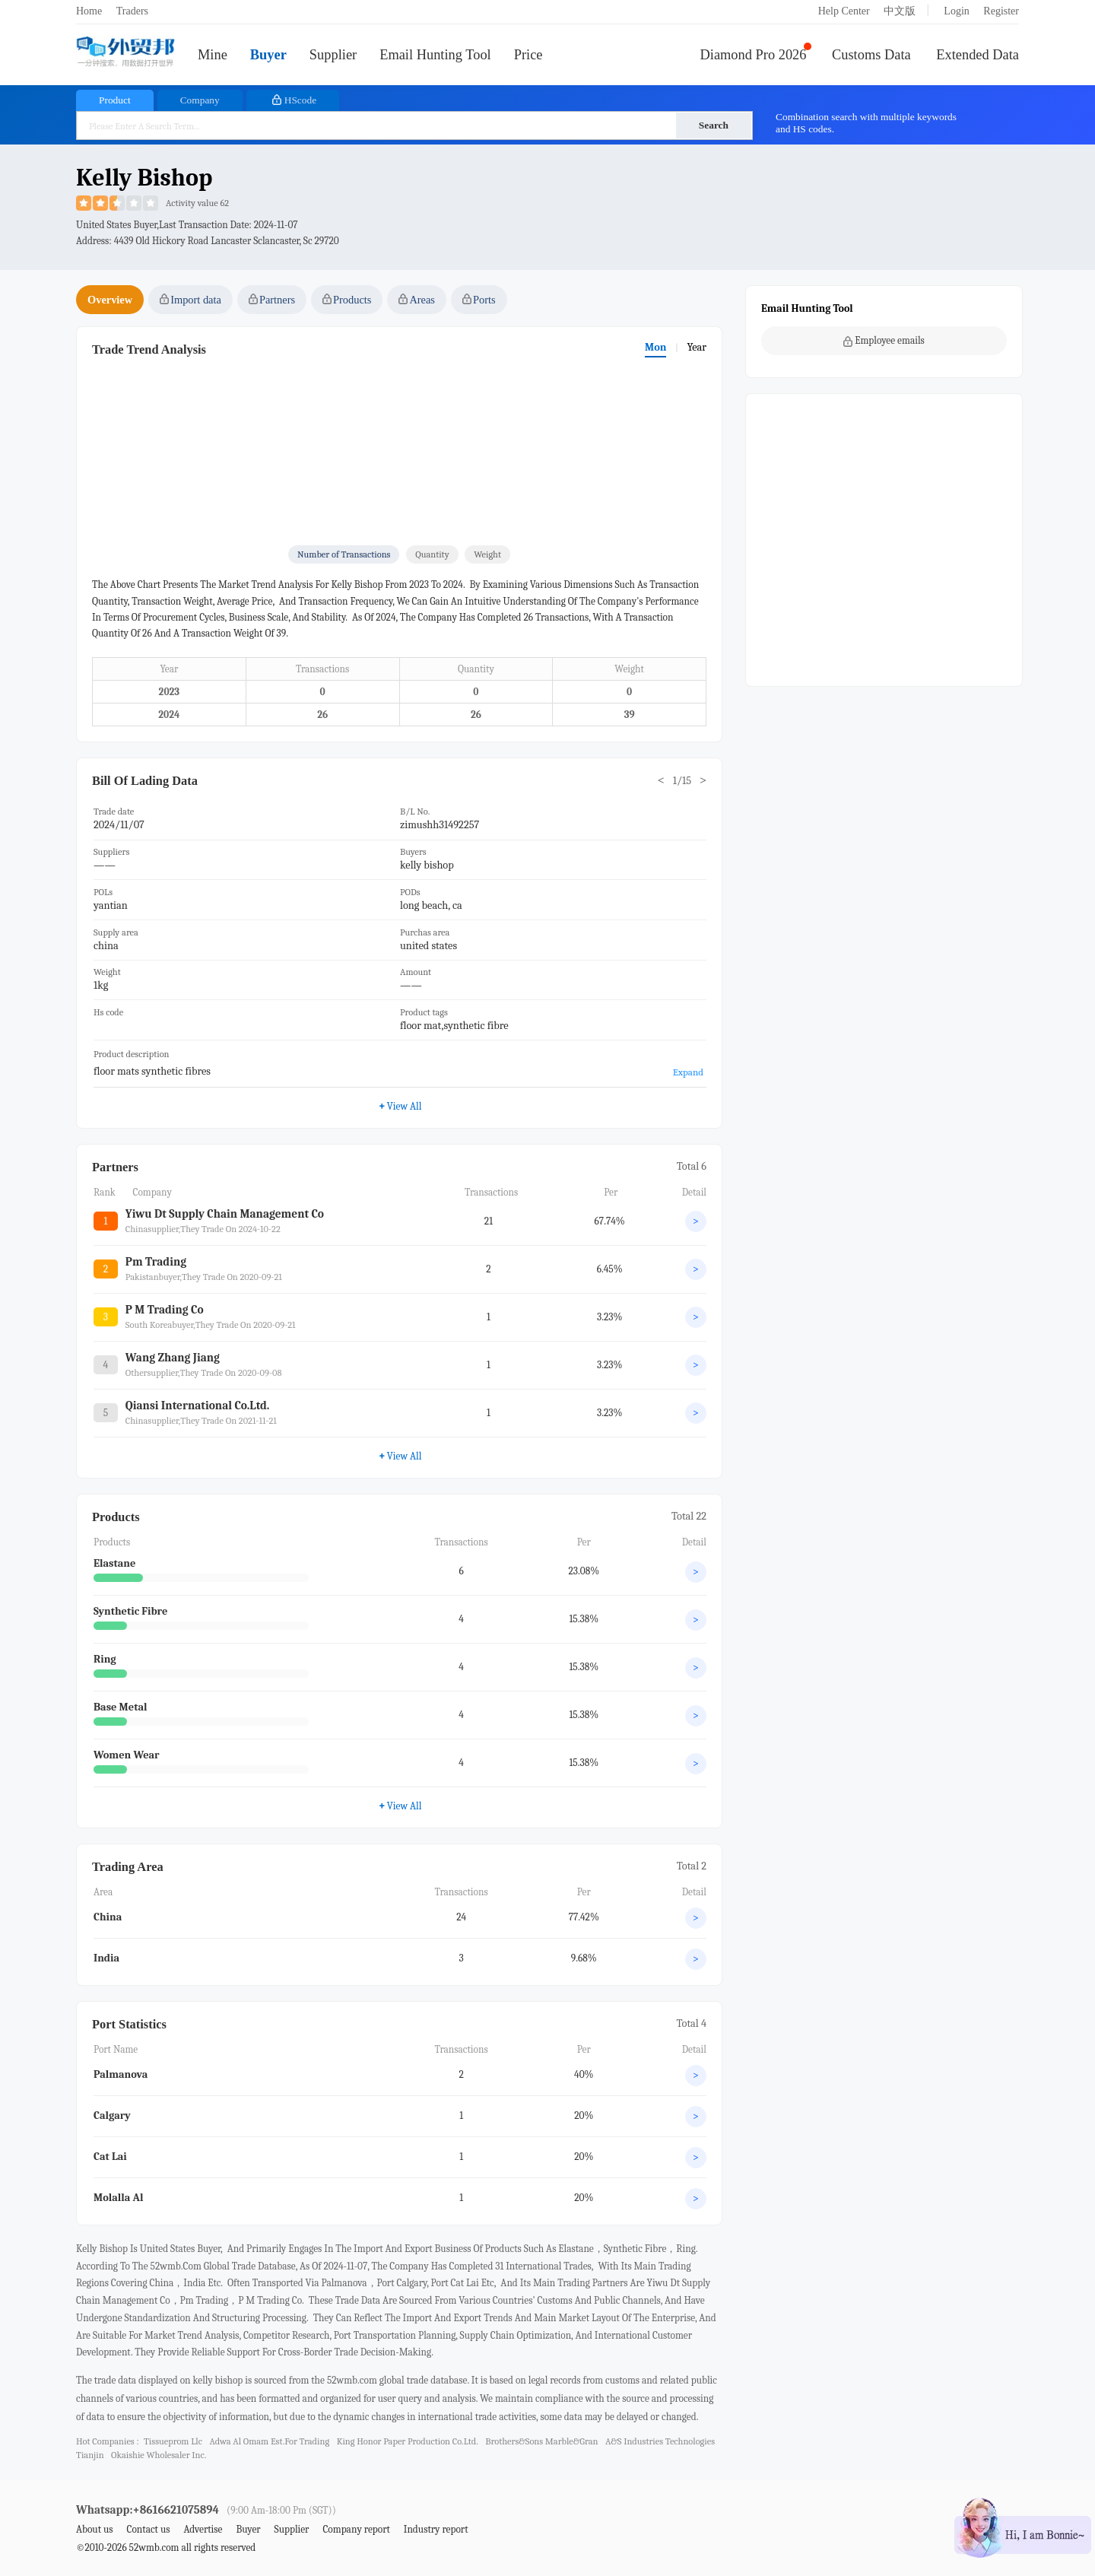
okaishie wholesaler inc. (158, 2455)
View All (400, 1805)
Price (528, 54)
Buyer (268, 54)
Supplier (333, 54)
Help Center (844, 11)
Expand (688, 1072)
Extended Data (977, 54)
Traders (132, 11)
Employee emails (884, 341)
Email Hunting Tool (435, 54)
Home (89, 11)
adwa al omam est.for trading (269, 2441)
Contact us (148, 2529)
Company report (355, 2529)
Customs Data (871, 54)
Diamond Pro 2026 (753, 54)
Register (1001, 11)
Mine (212, 54)
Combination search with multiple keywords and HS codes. (866, 123)
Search (713, 125)
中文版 (900, 11)
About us (94, 2529)
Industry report (436, 2529)
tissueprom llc (173, 2441)
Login (956, 11)
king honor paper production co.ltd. (407, 2441)
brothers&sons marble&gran (541, 2441)
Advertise (202, 2529)
